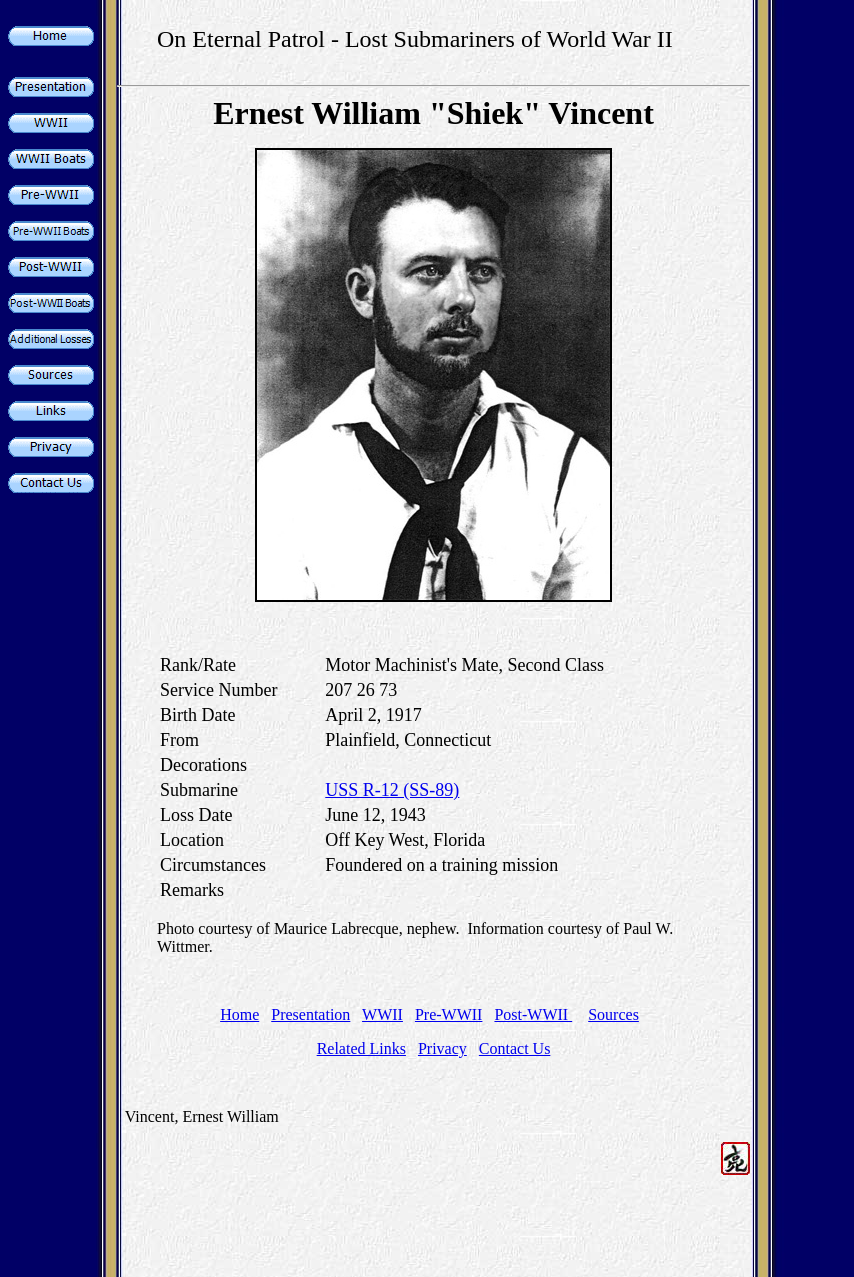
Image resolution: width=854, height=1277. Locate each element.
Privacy (442, 1048)
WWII (382, 1014)
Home (239, 1014)
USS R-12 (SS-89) (392, 790)
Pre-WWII (449, 1014)
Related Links (361, 1048)
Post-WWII (533, 1014)
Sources (613, 1014)
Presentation (310, 1014)
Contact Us (515, 1048)
